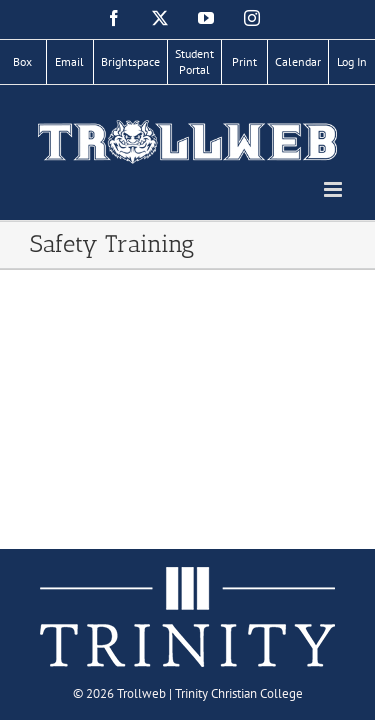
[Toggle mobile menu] (334, 189)
